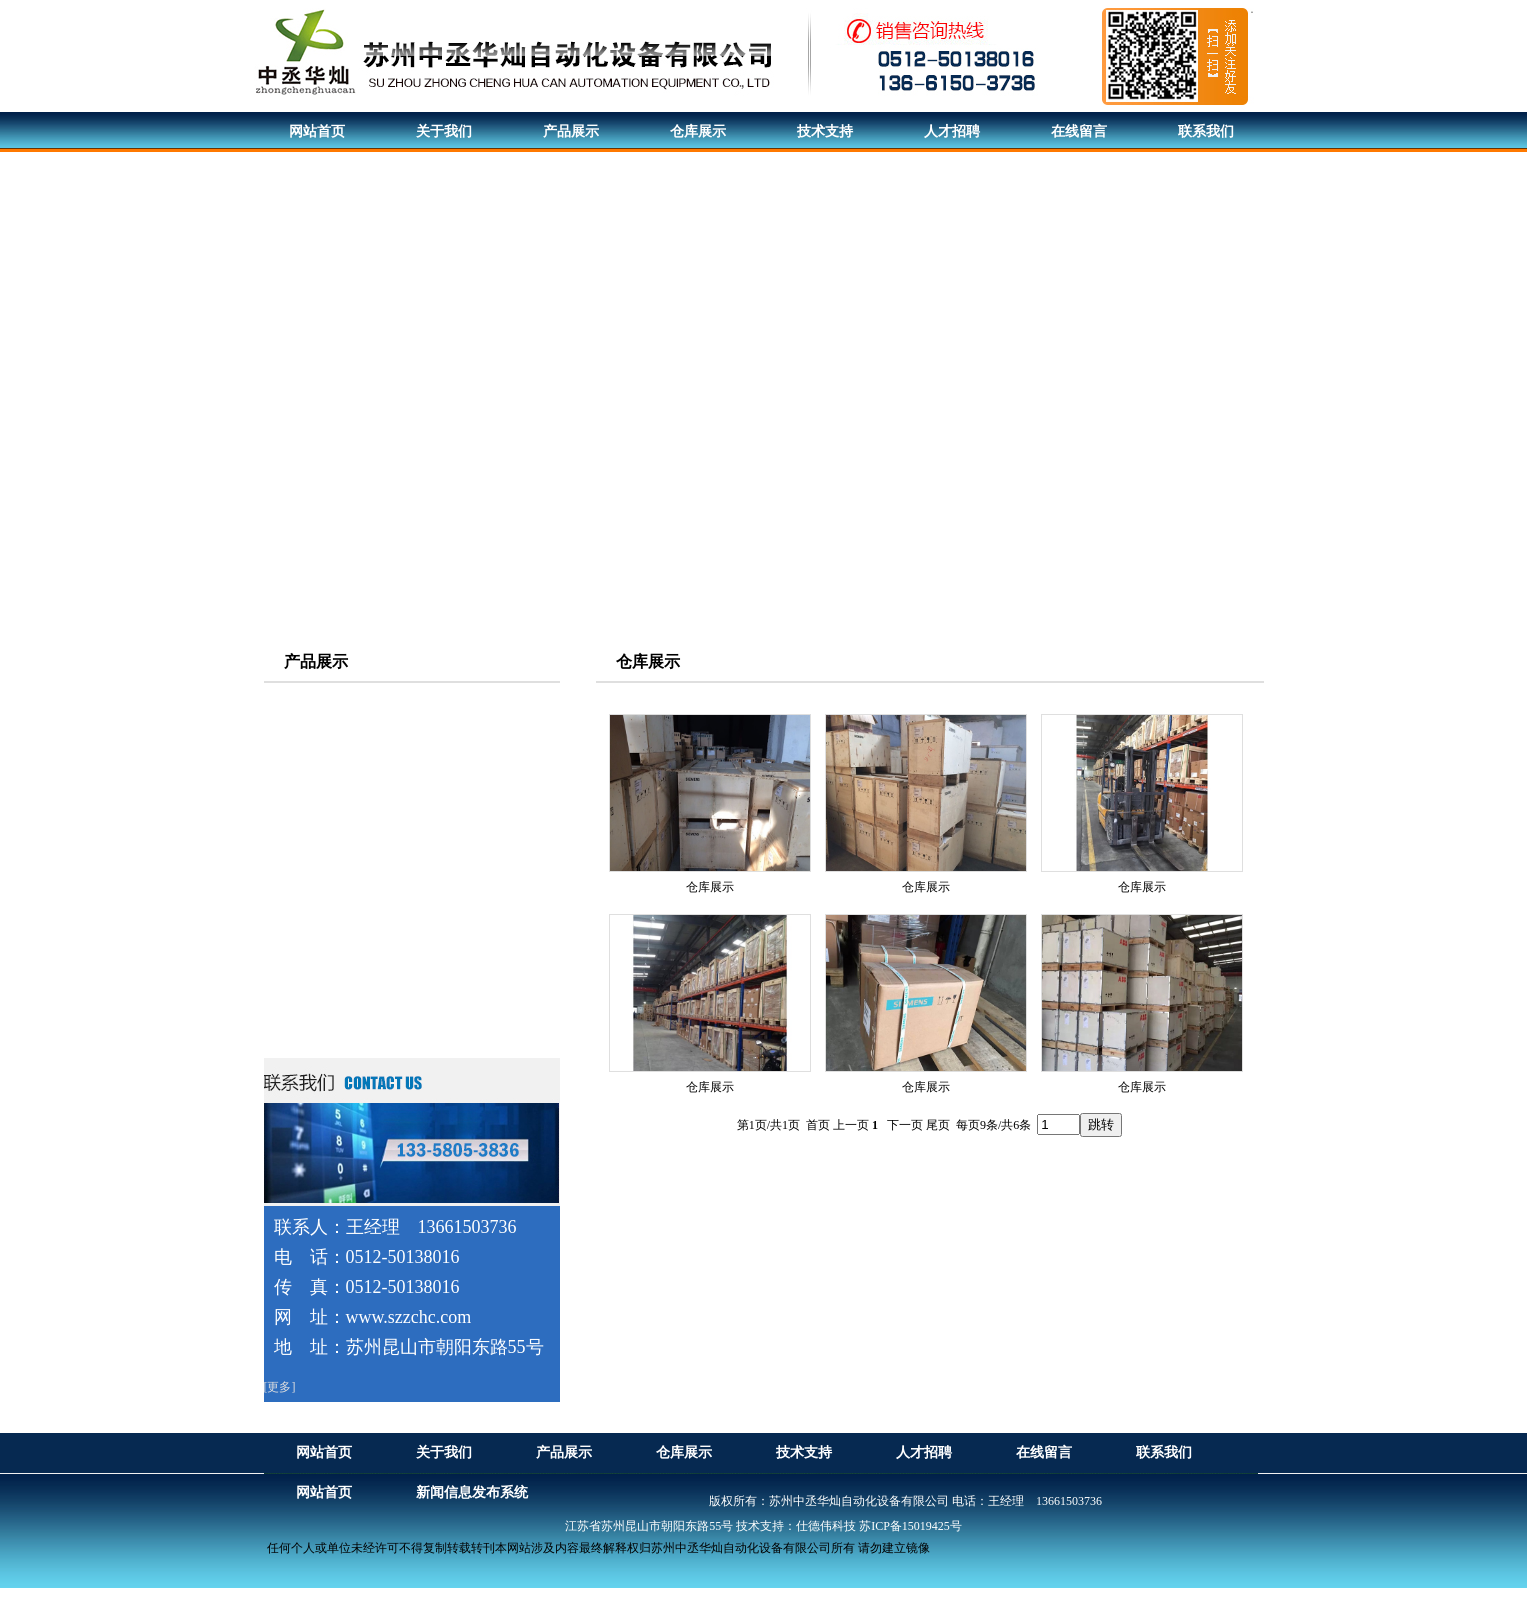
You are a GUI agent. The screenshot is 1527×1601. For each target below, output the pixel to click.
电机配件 (312, 1024)
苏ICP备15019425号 (910, 1526)
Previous (15, 411)
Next (1506, 411)
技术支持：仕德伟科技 (796, 1526)
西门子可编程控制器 (347, 880)
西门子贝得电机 (333, 736)
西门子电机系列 (333, 700)
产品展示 (316, 661)
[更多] (280, 1387)
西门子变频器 (326, 844)
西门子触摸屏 (326, 916)
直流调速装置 (326, 952)
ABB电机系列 (326, 772)
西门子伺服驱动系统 (347, 808)
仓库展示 (710, 887)
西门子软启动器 (333, 988)
